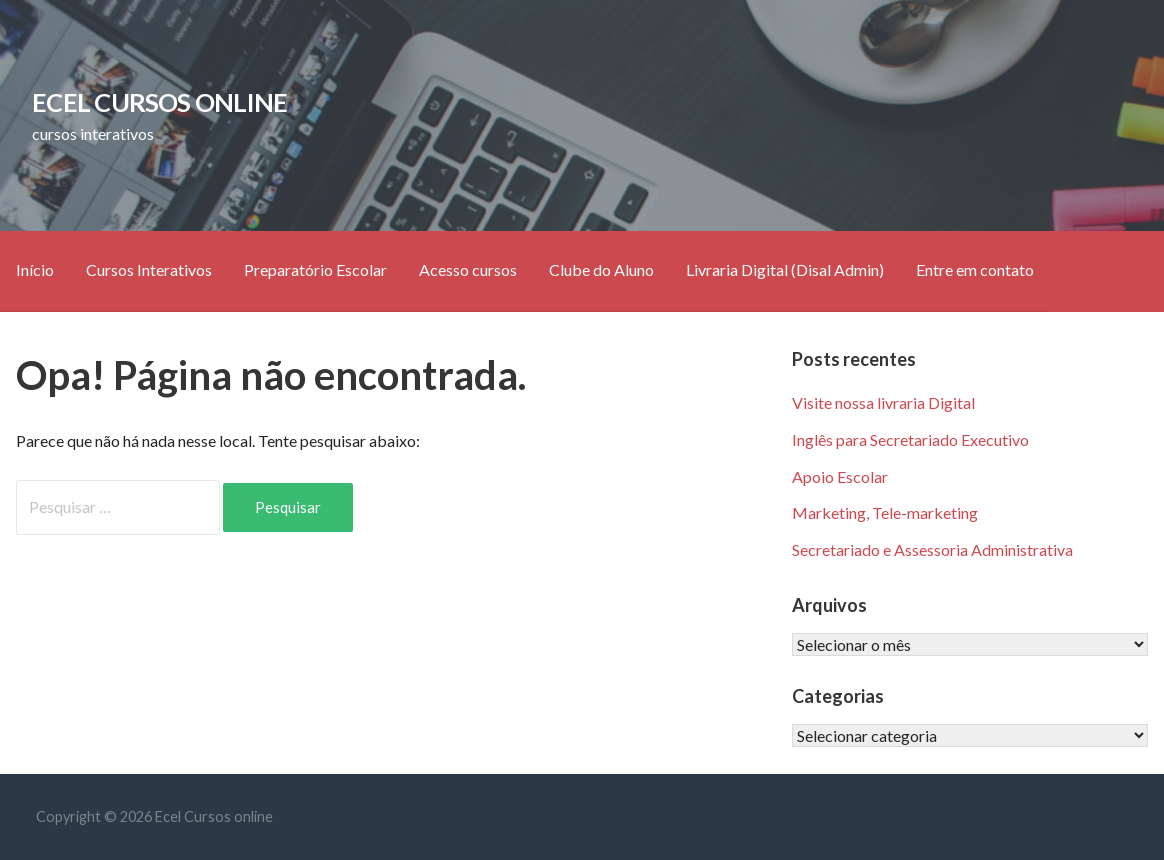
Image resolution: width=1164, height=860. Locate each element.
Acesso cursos (468, 269)
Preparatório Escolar (315, 269)
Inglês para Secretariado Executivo (910, 439)
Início (35, 269)
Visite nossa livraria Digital (883, 402)
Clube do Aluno (601, 269)
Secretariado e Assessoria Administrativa (932, 549)
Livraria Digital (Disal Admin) (785, 269)
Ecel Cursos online (159, 102)
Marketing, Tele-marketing (885, 512)
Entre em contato (975, 269)
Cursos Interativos (149, 269)
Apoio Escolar (840, 476)
